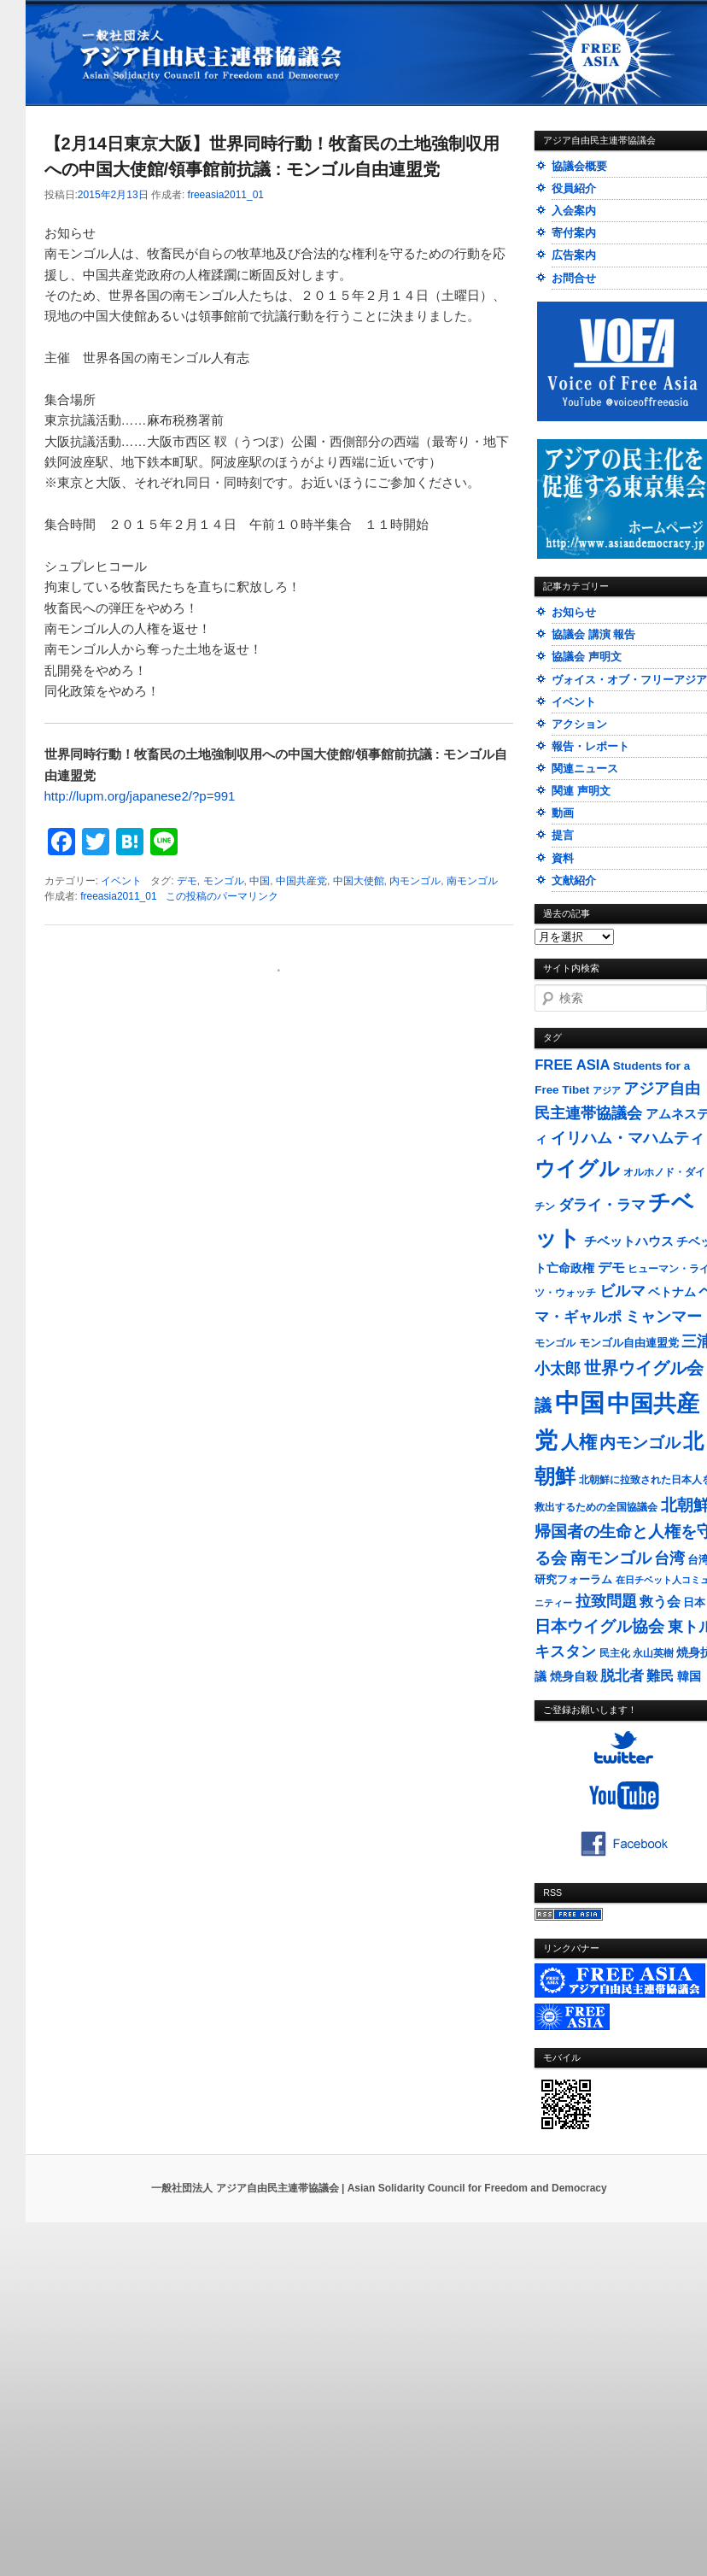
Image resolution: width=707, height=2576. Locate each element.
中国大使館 (358, 881)
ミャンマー (663, 1316)
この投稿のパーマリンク (222, 896)
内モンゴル (415, 881)
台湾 (669, 1558)
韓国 (689, 1676)
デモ (187, 881)
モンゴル (223, 881)
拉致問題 (606, 1601)
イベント (121, 881)
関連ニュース (585, 768)
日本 (694, 1602)
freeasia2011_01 (226, 195)
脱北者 (622, 1676)
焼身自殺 (574, 1676)
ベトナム (672, 1292)
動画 (563, 813)
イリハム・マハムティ (627, 1138)
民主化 (614, 1653)
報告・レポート (590, 746)
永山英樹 (653, 1653)
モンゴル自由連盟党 (629, 1343)
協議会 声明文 (587, 656)
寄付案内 (574, 232)
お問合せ (574, 278)
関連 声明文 (581, 790)
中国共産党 (301, 881)
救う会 (660, 1601)
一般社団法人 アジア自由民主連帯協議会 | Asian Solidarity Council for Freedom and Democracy (378, 2188)
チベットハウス (629, 1241)
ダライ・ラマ (602, 1204)
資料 (563, 858)
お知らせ (574, 612)
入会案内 (574, 210)
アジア (607, 1090)
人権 (579, 1442)
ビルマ (622, 1291)
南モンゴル (472, 881)
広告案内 (574, 255)
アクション (579, 724)
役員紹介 (574, 188)
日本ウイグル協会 (599, 1626)
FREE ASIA (572, 1065)
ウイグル (577, 1168)
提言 (563, 835)
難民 (660, 1675)
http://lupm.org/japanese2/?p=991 (140, 796)
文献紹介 (574, 880)
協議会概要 (579, 166)
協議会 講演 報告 (593, 634)
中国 (259, 881)
